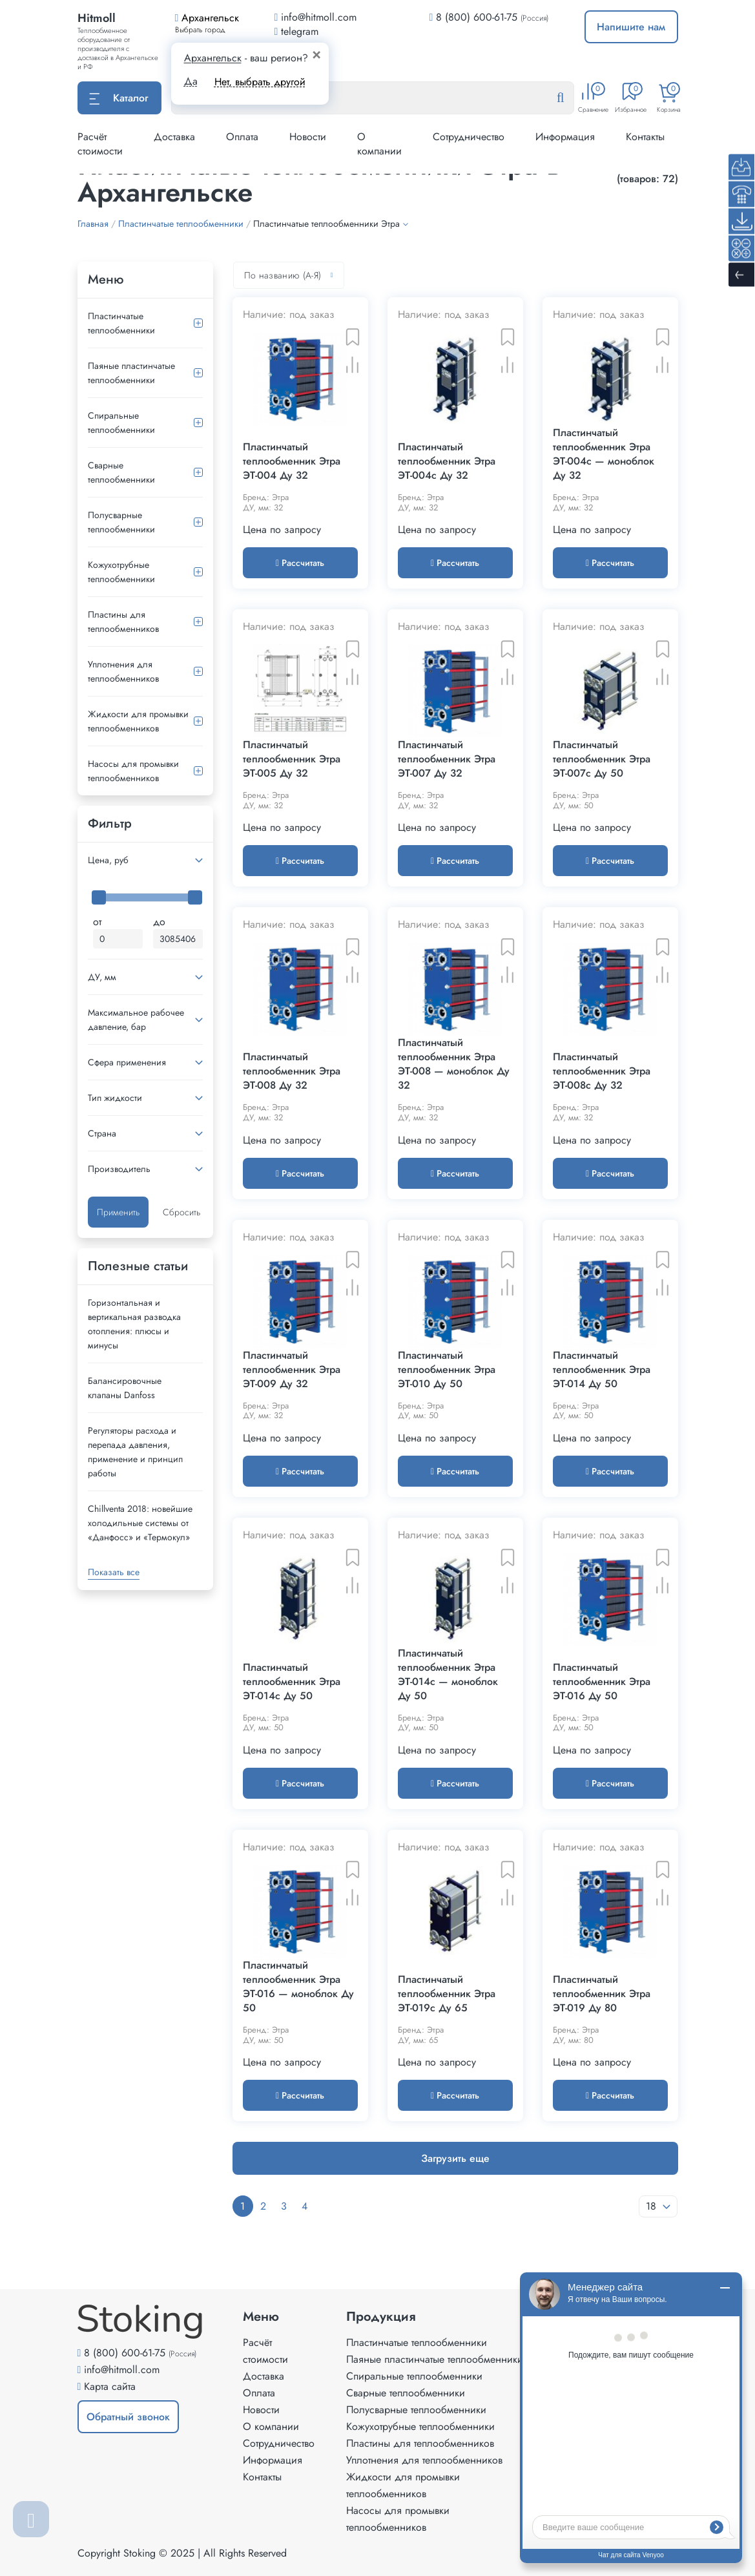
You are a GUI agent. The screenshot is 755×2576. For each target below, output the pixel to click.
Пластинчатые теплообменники (121, 323)
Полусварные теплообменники (121, 522)
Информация (565, 136)
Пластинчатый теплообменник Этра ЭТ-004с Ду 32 (446, 461)
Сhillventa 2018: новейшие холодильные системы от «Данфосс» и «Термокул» (140, 1523)
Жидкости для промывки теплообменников (138, 721)
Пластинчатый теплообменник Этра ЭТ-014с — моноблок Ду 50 (448, 1674)
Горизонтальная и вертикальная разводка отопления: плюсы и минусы (134, 1324)
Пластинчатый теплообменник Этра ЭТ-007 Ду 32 (446, 759)
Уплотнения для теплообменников (123, 671)
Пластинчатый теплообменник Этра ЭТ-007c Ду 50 (601, 759)
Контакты (645, 136)
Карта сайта (110, 2386)
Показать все (114, 1571)
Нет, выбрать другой (259, 81)
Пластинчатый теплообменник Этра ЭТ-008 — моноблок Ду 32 (454, 1064)
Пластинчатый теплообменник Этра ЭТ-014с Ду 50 (291, 1681)
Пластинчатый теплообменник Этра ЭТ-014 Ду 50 (601, 1369)
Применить (118, 1212)
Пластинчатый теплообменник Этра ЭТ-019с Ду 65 (446, 1994)
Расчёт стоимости (100, 143)
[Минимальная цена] (118, 938)
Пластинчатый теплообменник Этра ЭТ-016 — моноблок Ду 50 (298, 1986)
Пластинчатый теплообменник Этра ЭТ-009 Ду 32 (291, 1369)
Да (191, 81)
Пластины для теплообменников (123, 621)
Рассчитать (300, 562)
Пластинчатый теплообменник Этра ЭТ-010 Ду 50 (446, 1369)
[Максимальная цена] (178, 938)
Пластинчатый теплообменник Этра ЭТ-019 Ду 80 (601, 1994)
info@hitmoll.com (122, 2369)
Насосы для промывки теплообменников (133, 770)
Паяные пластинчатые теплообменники (131, 372)
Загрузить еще (455, 2158)
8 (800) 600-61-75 (476, 17)
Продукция (381, 2316)
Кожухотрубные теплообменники (121, 571)
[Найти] (570, 98)
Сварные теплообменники (121, 472)
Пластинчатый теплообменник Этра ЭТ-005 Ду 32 (291, 759)
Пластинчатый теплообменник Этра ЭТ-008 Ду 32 (291, 1071)
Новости (307, 136)
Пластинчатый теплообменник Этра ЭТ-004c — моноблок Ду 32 (603, 454)
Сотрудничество (468, 136)
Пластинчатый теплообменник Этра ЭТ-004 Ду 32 (291, 461)
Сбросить (181, 1212)
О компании (379, 143)
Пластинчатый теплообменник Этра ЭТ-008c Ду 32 (601, 1071)
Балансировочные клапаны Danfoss (124, 1387)
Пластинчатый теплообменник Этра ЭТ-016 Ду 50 (601, 1681)
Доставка (174, 136)
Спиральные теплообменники (121, 422)
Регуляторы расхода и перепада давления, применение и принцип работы (135, 1452)
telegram (296, 31)
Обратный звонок (128, 2416)
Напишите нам (631, 26)
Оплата (242, 136)
